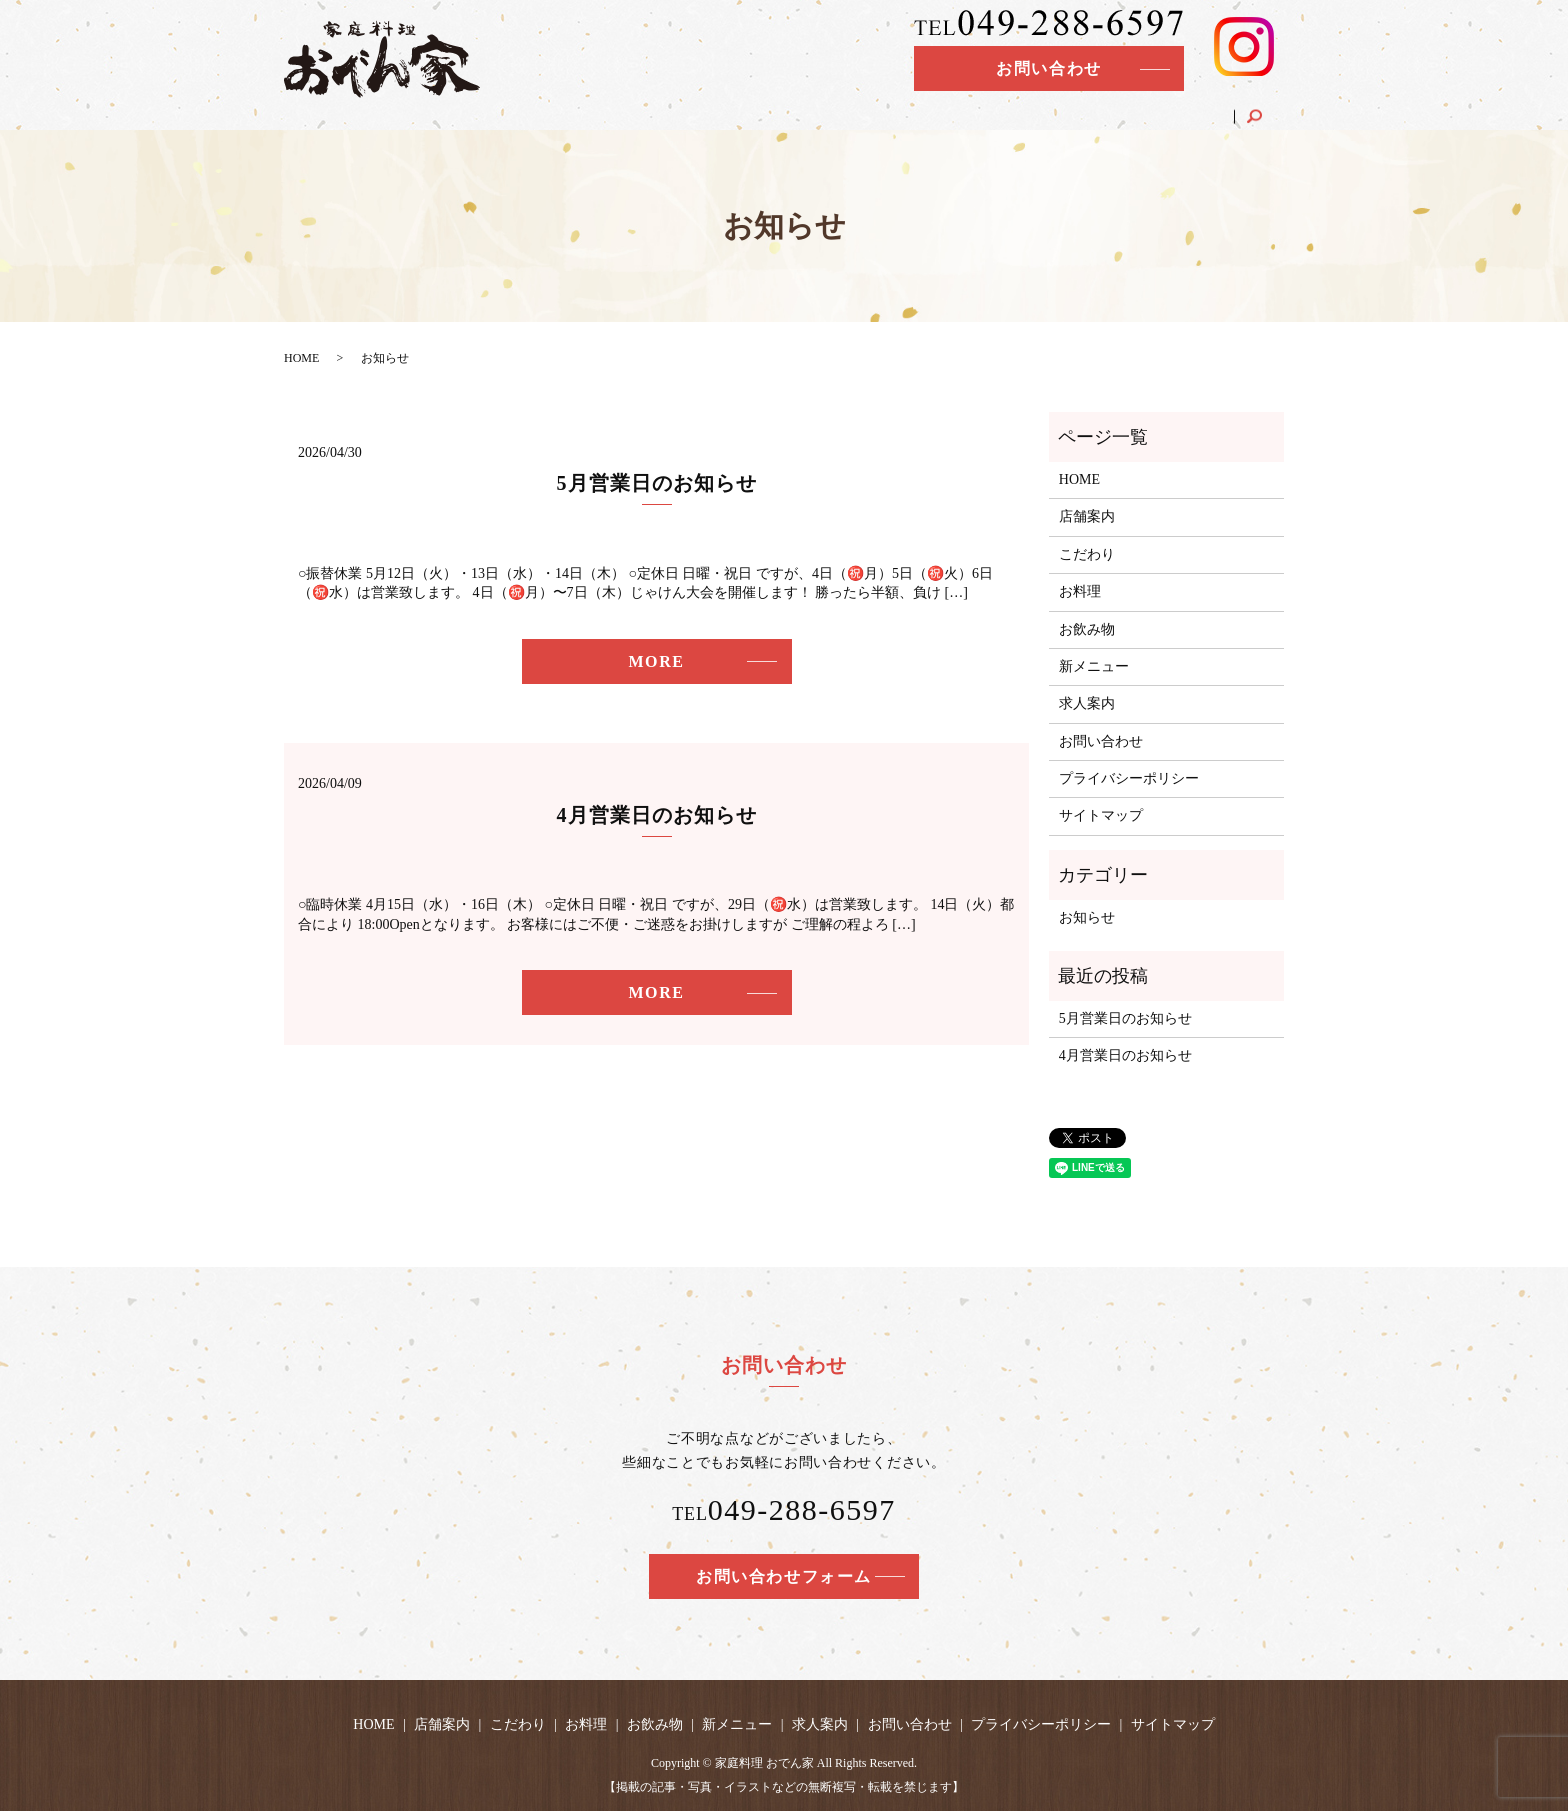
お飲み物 (1019, 108)
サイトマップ (1101, 815)
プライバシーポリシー (1129, 778)
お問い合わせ (1049, 68)
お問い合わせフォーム (784, 1576)
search (1267, 103)
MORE (656, 661)
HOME (716, 108)
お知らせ (1087, 917)
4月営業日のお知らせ (657, 815)
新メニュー (1106, 108)
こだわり (871, 108)
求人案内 (1193, 108)
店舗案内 (790, 108)
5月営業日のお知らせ (657, 483)
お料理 (945, 108)
